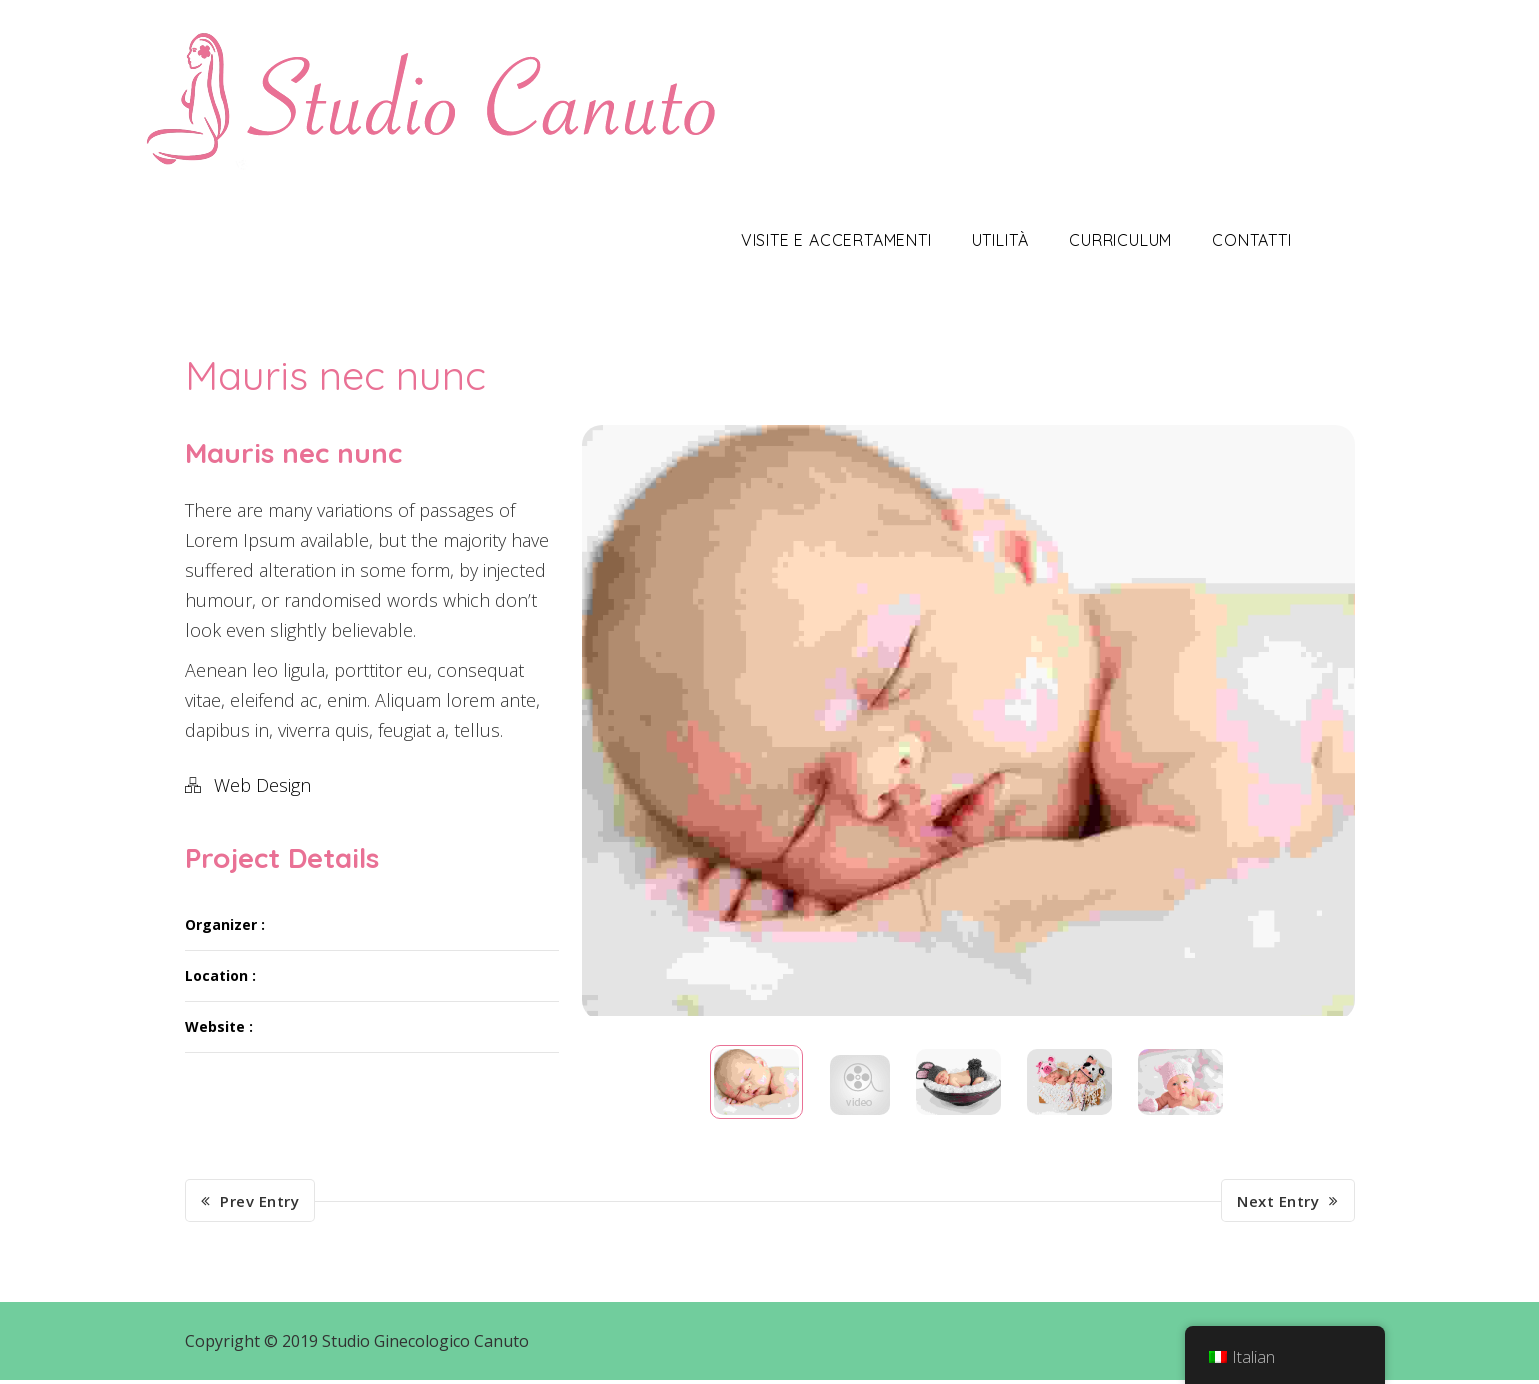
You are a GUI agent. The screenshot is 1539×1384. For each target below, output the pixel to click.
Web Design (262, 785)
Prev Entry (250, 1205)
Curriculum (1163, 240)
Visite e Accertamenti (879, 240)
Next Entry (1288, 1205)
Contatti (1294, 240)
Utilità (1043, 240)
